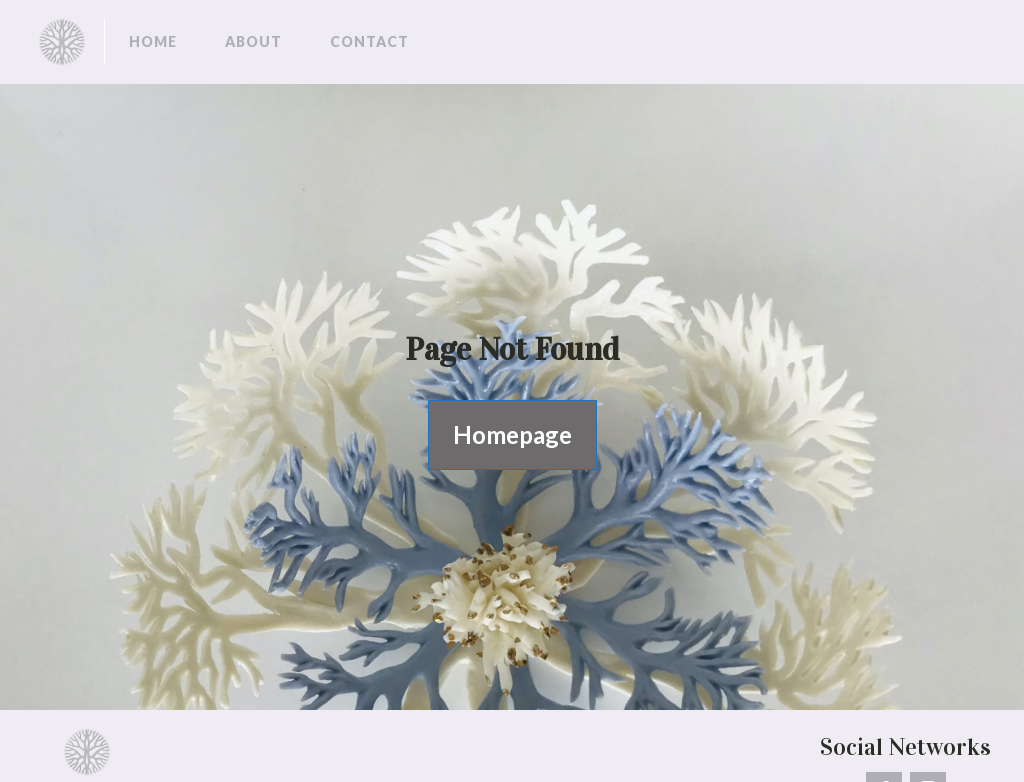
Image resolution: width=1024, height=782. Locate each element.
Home (153, 41)
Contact (369, 41)
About (253, 41)
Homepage (512, 434)
